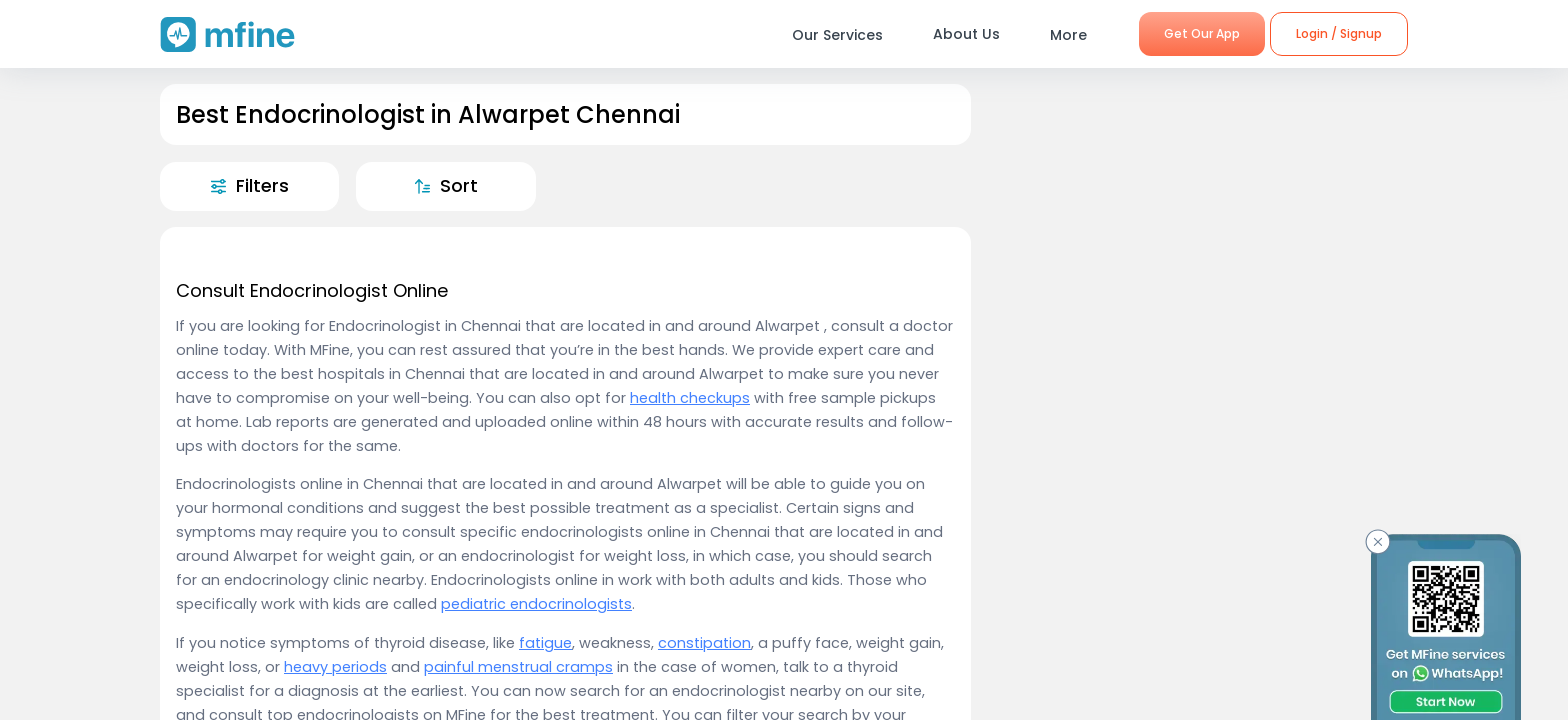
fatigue (545, 643)
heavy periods (335, 667)
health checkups (690, 398)
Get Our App (1202, 33)
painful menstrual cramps (518, 667)
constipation (704, 643)
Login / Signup (1339, 33)
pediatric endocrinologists (536, 604)
